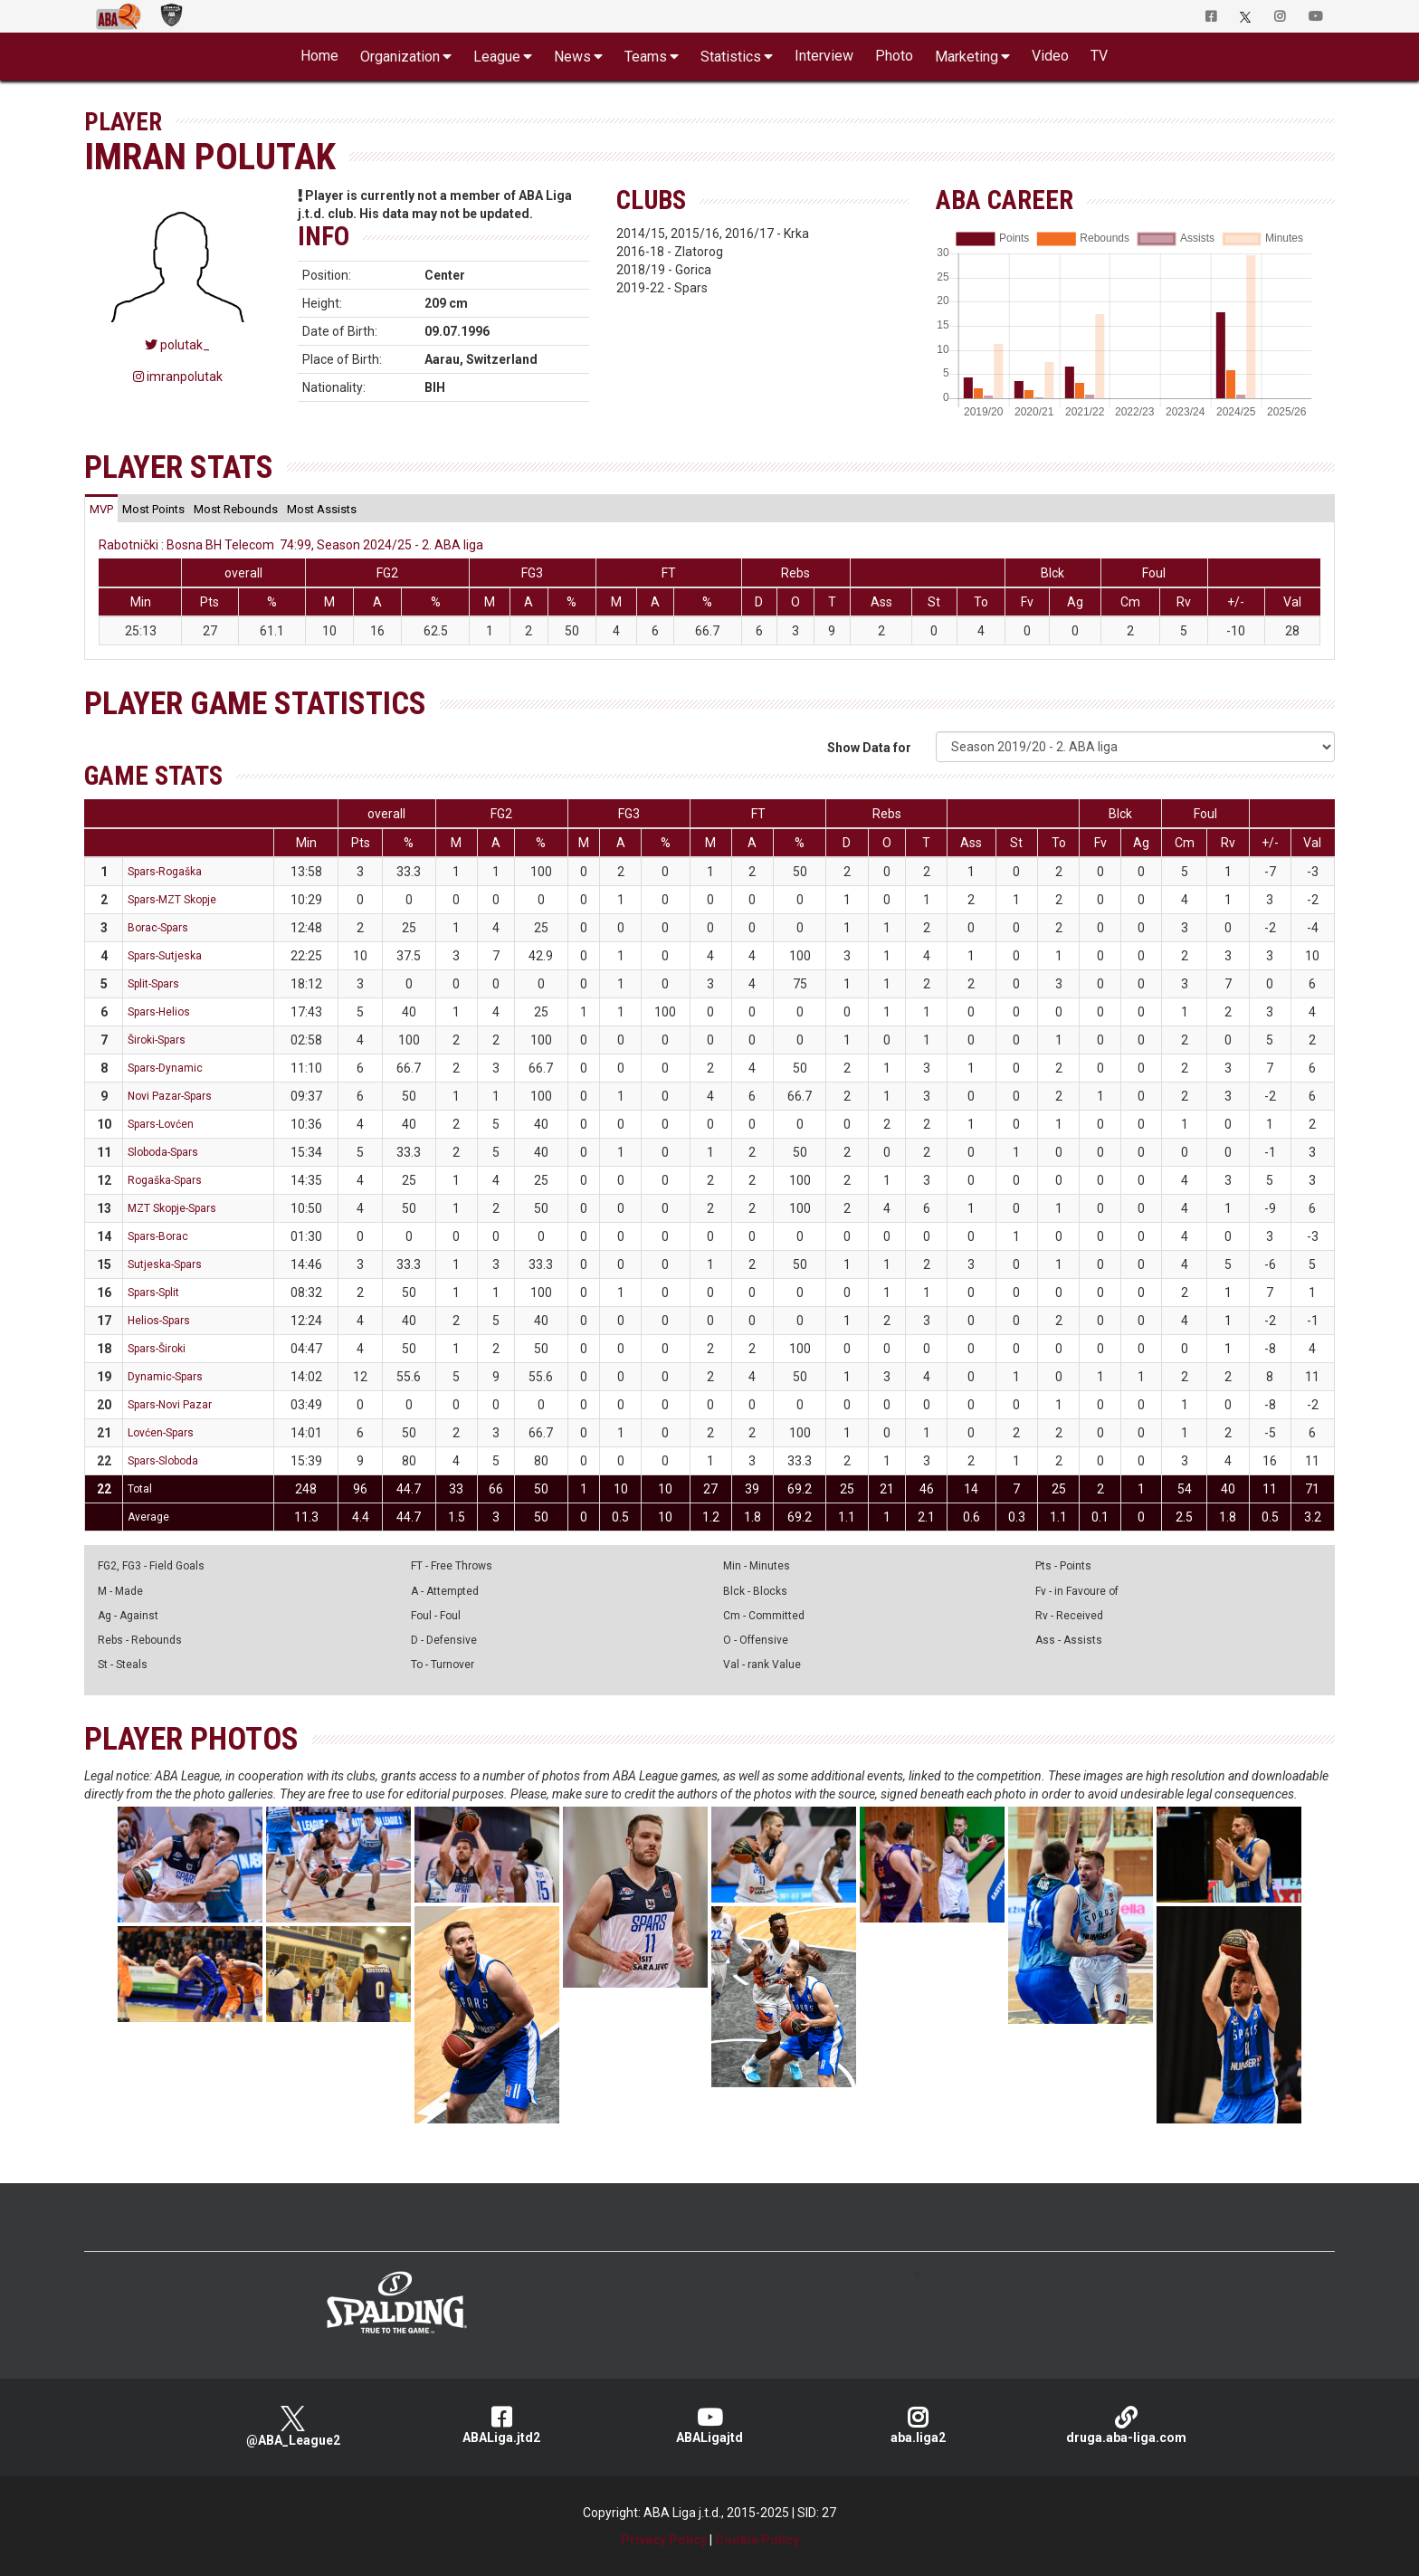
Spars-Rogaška (165, 871)
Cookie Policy (757, 2540)
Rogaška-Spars (165, 1180)
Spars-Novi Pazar (170, 1404)
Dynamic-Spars (165, 1376)
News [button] (572, 56)
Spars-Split (153, 1292)
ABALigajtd (709, 2425)
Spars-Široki (157, 1348)
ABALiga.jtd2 (501, 2425)
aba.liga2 (917, 2425)
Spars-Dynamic (165, 1068)
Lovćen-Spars (161, 1432)
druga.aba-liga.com (1125, 2425)
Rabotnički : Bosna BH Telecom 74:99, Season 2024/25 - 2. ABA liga (291, 545)
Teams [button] (645, 56)
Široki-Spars (157, 1040)
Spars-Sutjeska (165, 955)
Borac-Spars (158, 927)
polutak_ (177, 345)
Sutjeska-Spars (165, 1264)
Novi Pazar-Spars (170, 1096)
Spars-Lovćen (161, 1124)
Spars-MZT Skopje (172, 899)
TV (1099, 55)
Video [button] (1050, 55)
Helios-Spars (159, 1320)
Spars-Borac (158, 1236)
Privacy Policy (664, 2540)
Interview (824, 55)
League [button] (496, 56)
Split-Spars (153, 984)
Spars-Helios (159, 1012)
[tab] (101, 508)
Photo (894, 55)
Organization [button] (400, 56)
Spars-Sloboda (163, 1461)
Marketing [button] (966, 56)
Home (319, 55)
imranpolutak (178, 376)
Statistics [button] (730, 56)
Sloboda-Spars (163, 1152)
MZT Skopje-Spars (172, 1208)
